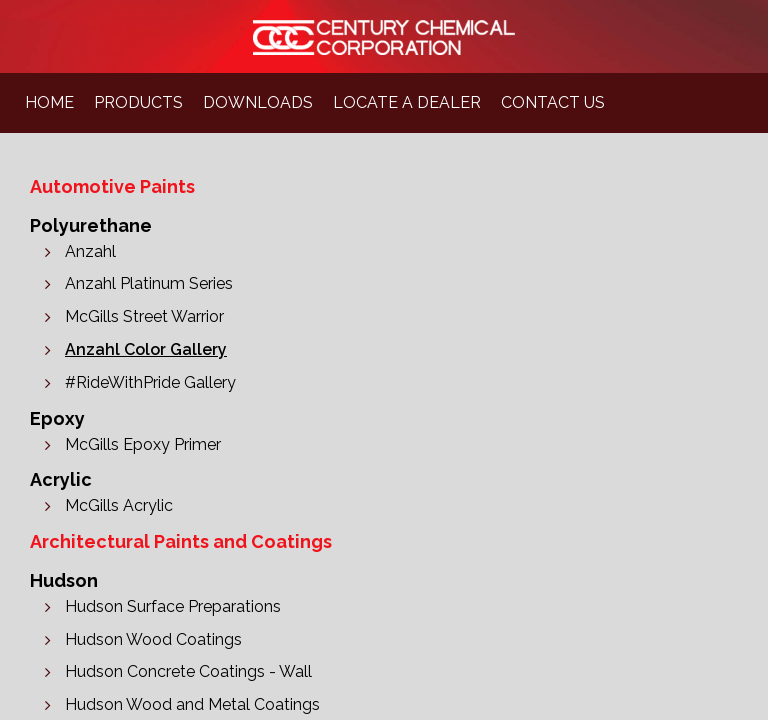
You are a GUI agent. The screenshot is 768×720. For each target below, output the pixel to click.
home (49, 102)
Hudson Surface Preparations (173, 606)
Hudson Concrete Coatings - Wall (188, 671)
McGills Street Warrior (144, 316)
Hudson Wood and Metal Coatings (192, 704)
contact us (553, 102)
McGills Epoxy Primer (143, 444)
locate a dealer (407, 102)
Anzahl (90, 251)
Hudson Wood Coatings (153, 639)
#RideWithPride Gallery (150, 382)
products (138, 102)
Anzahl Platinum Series (149, 283)
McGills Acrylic (119, 505)
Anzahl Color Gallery (146, 349)
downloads (258, 102)
